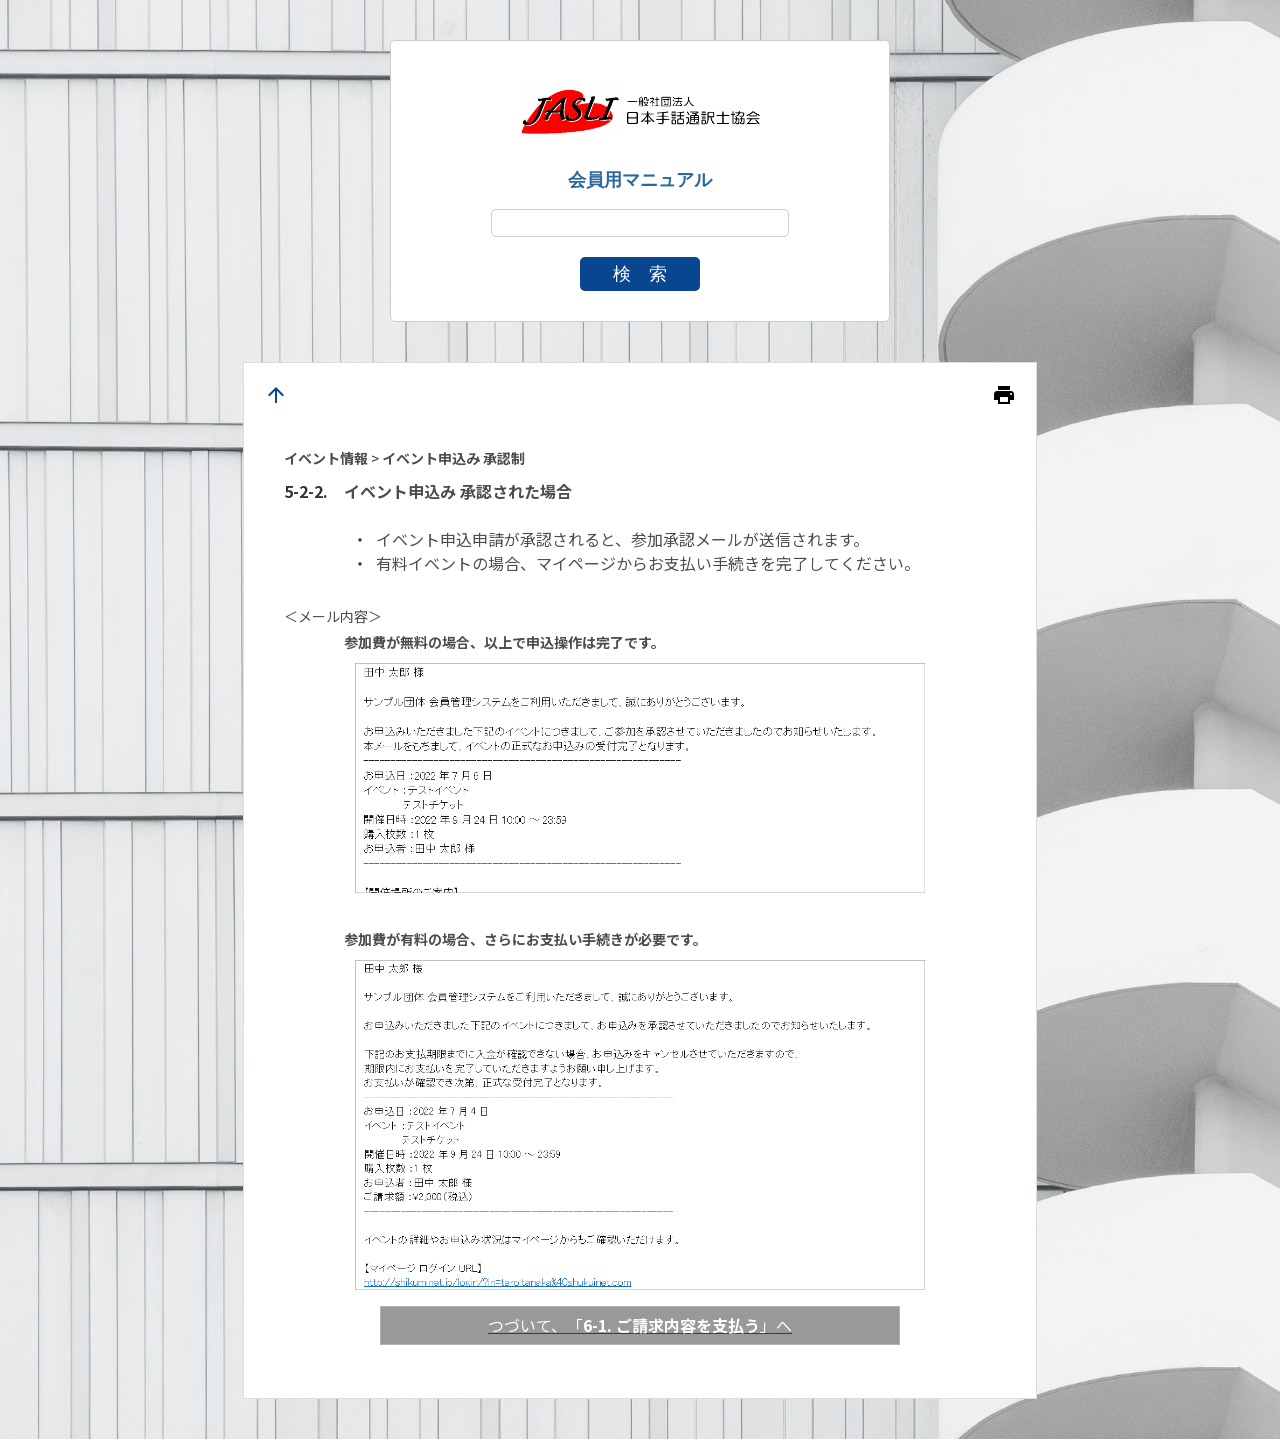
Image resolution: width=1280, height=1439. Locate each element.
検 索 (640, 274)
